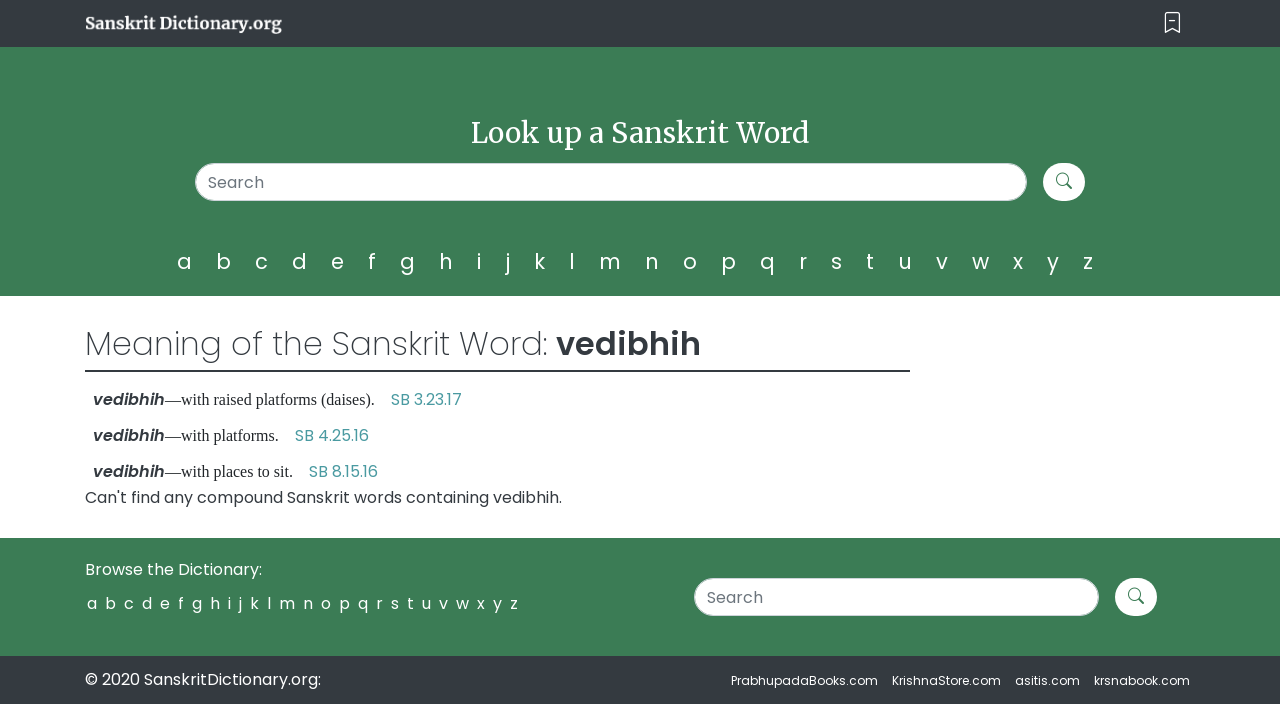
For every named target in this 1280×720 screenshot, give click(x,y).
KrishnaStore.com (946, 680)
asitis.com (1047, 680)
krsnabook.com (1142, 680)
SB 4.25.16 (332, 435)
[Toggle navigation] (1172, 23)
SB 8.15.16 (343, 471)
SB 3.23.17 (426, 399)
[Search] (611, 182)
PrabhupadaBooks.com (804, 680)
